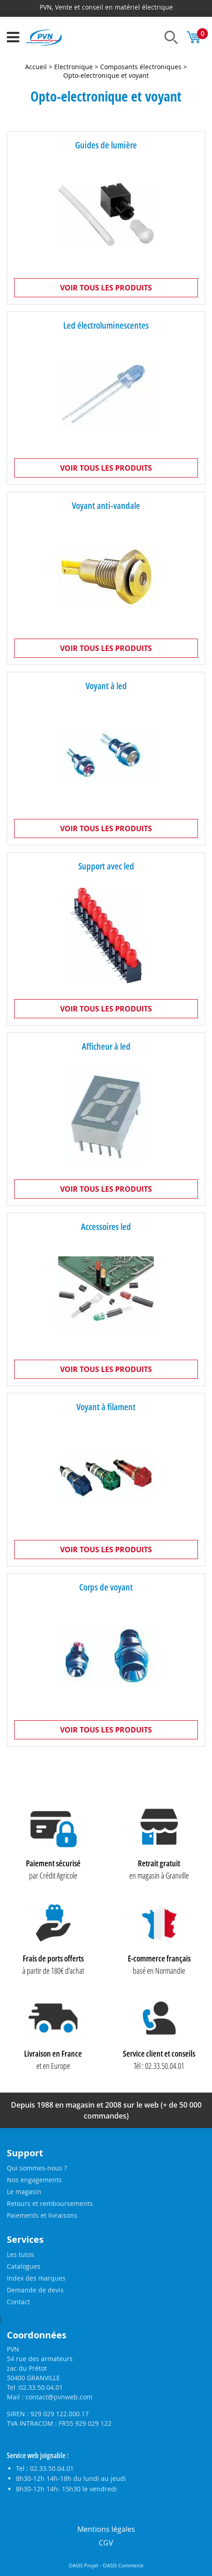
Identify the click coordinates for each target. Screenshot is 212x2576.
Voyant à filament (106, 1407)
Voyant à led (106, 686)
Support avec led (106, 866)
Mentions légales (106, 2529)
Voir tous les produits (106, 288)
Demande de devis (35, 2290)
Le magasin (24, 2191)
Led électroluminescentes (106, 325)
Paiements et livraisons (42, 2215)
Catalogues (23, 2266)
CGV (106, 2543)
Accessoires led (106, 1226)
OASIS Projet (83, 2565)
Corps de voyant (106, 1587)
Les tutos (20, 2254)
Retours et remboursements (50, 2203)
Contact (18, 2301)
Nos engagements (34, 2179)
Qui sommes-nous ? (37, 2168)
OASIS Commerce (123, 2565)
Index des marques (36, 2278)
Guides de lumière (106, 145)
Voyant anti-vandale (106, 505)
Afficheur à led (106, 1046)
